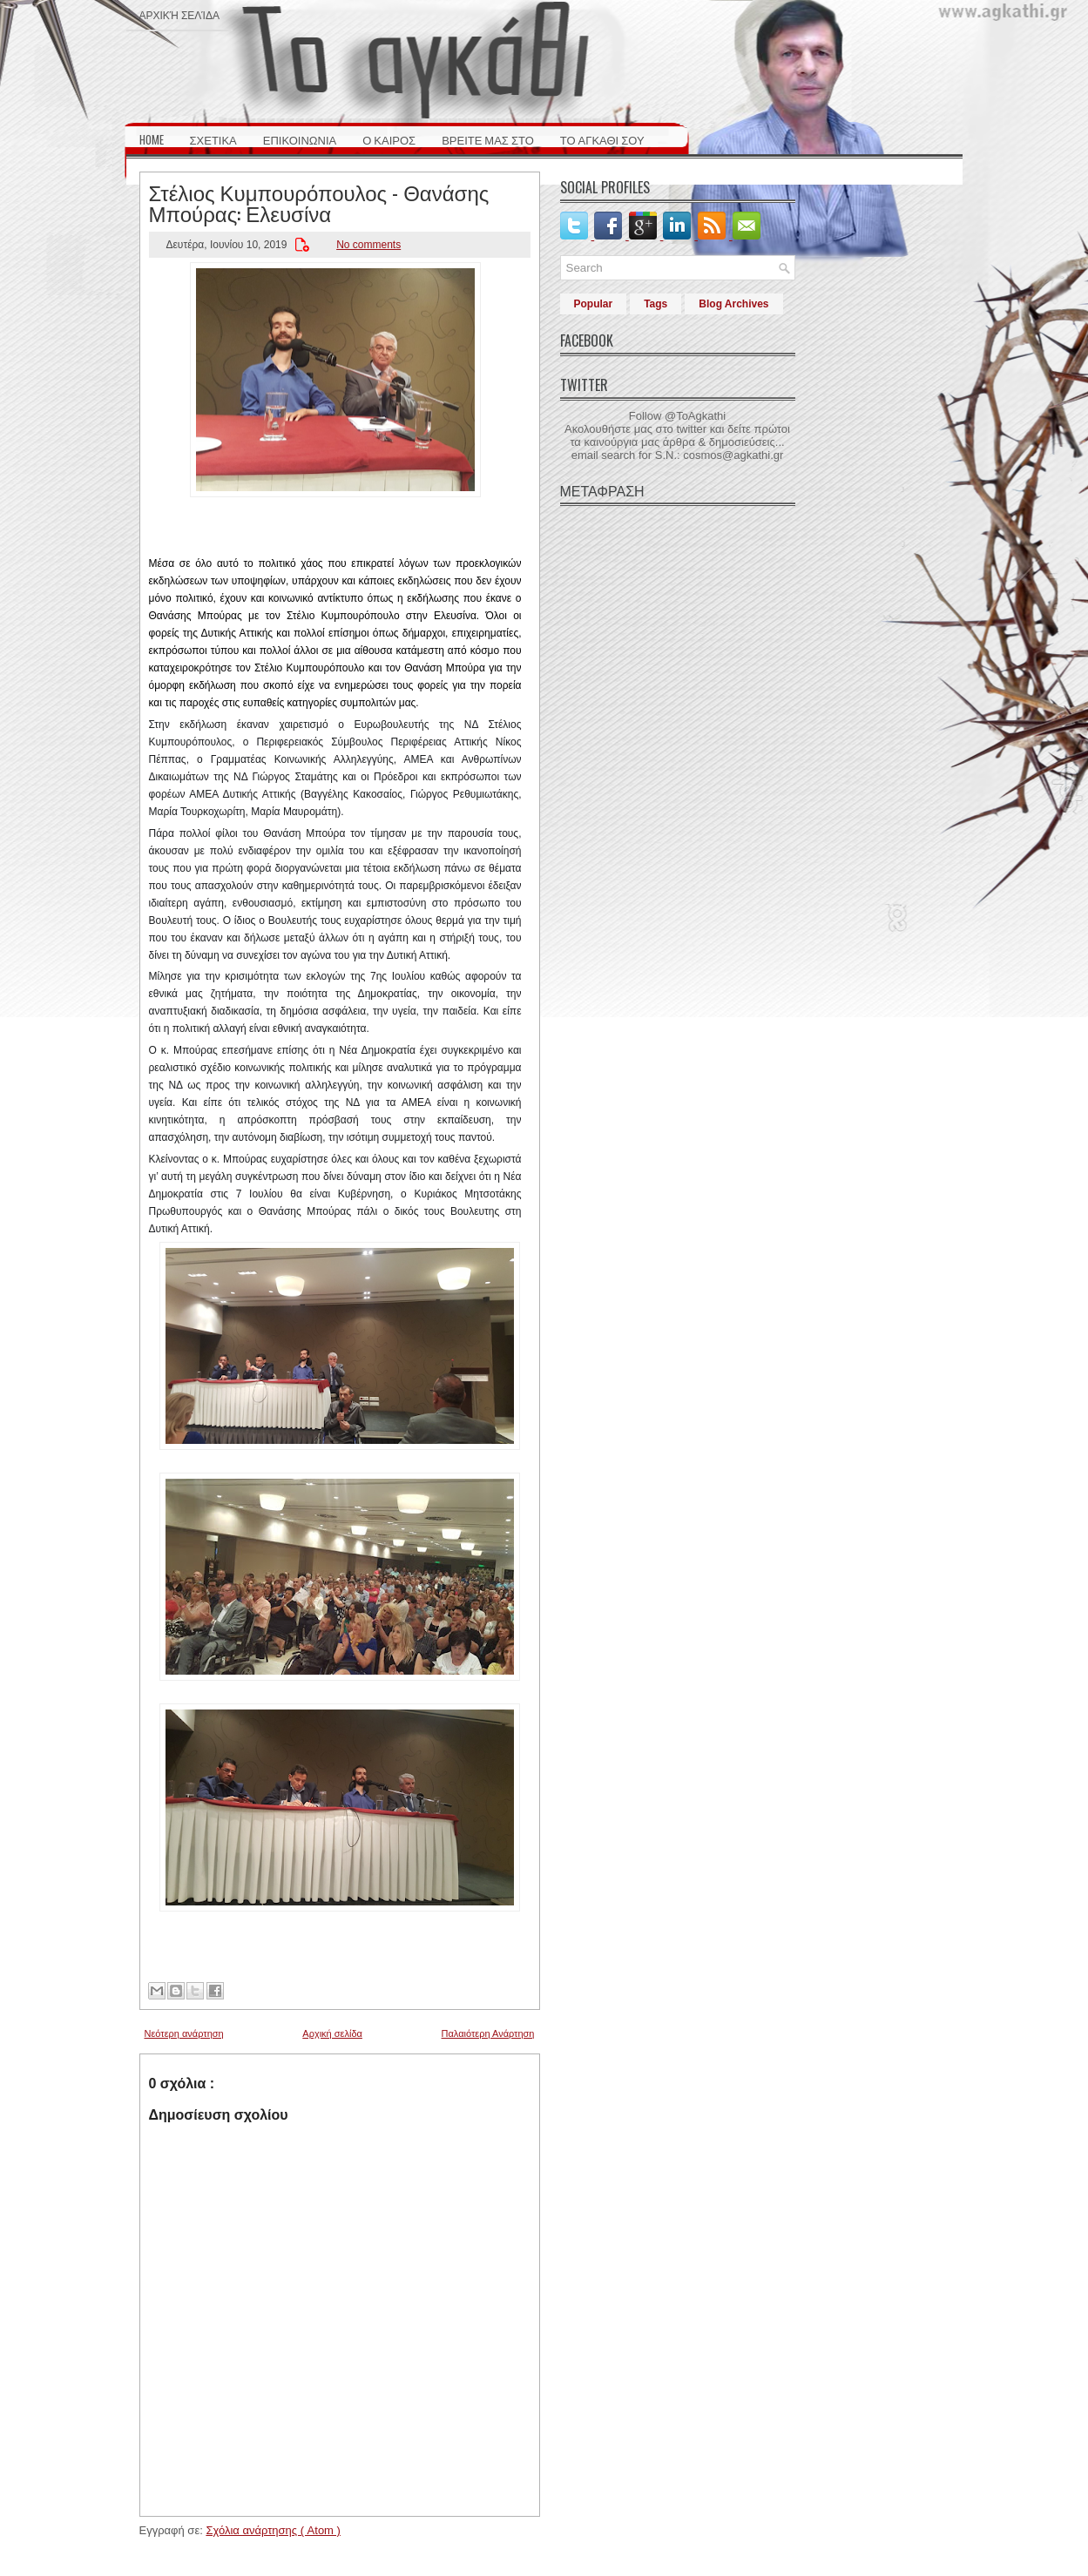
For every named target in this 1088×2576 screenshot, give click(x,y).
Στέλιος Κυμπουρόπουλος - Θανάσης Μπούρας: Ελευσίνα (319, 202)
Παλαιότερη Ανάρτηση (488, 2033)
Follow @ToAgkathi (677, 415)
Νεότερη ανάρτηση (184, 2033)
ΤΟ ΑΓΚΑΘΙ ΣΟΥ (602, 139)
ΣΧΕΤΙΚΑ (213, 139)
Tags (655, 304)
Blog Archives (733, 304)
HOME (151, 139)
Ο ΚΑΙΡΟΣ (389, 139)
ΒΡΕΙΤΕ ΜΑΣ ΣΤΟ (488, 139)
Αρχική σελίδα (179, 14)
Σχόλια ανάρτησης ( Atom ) (273, 2530)
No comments (368, 245)
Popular (593, 304)
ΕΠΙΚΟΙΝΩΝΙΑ (299, 139)
